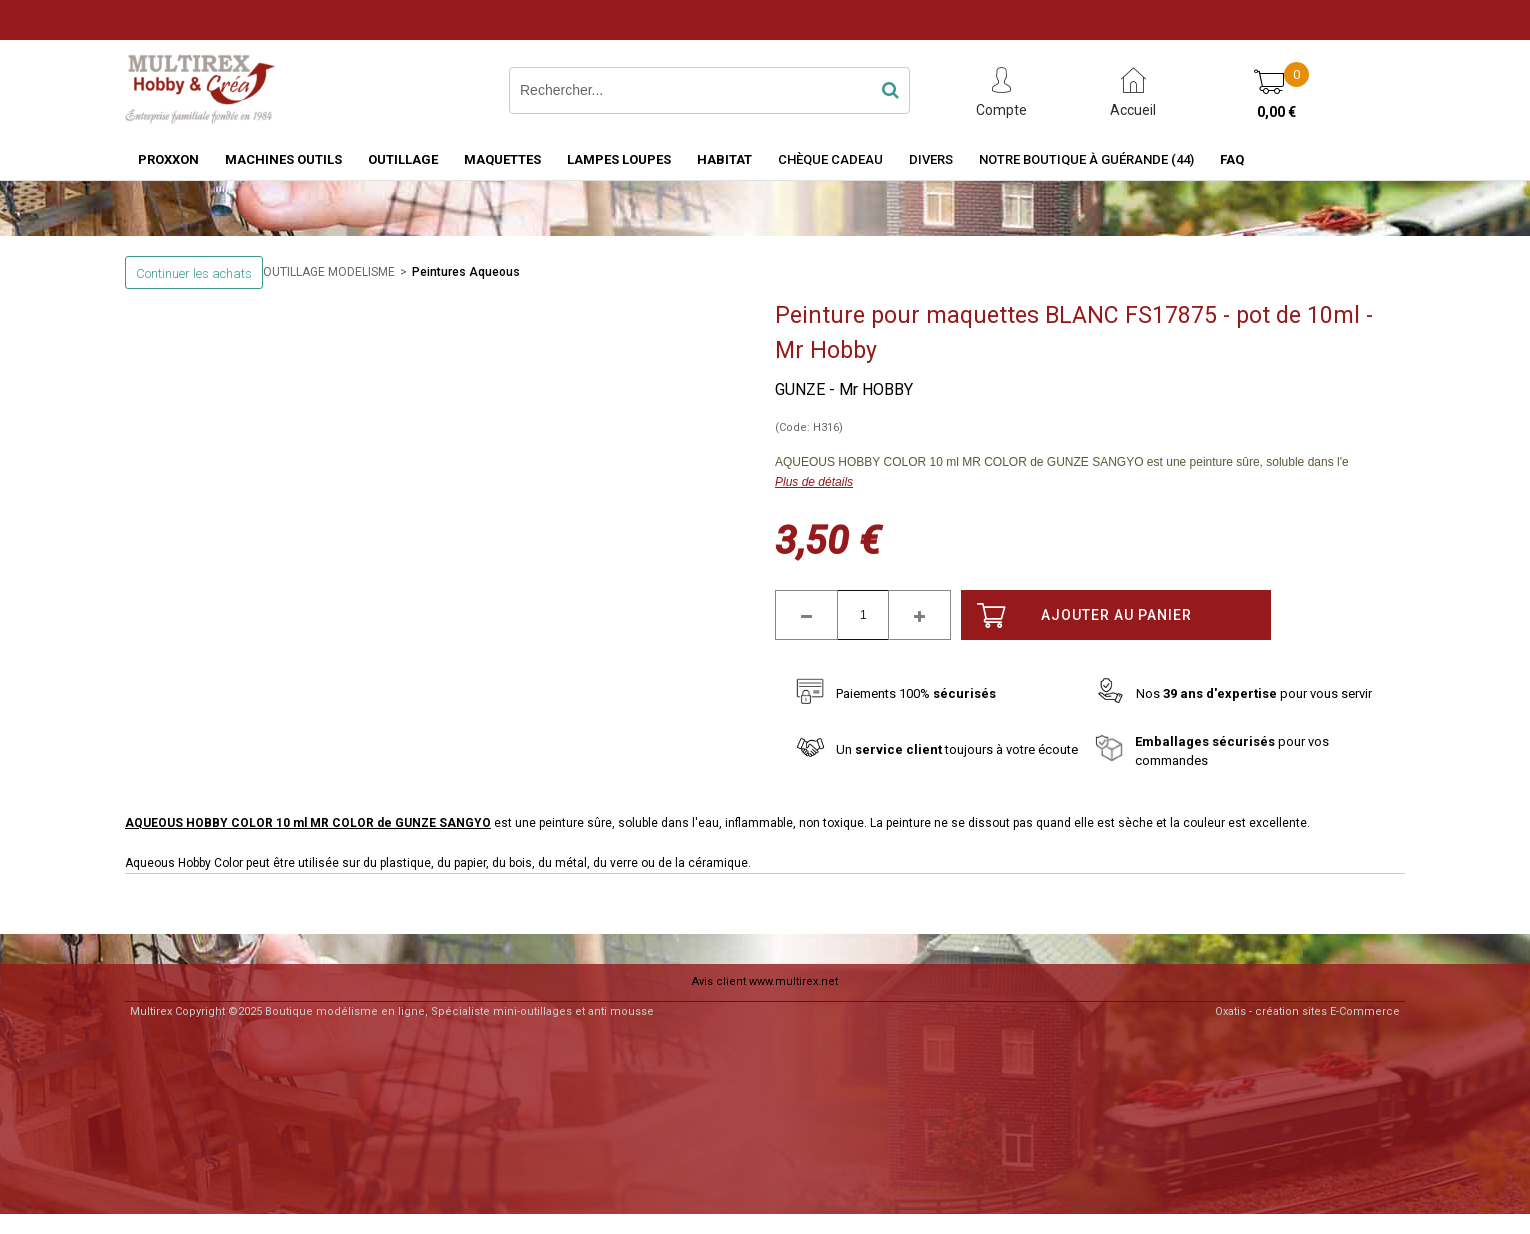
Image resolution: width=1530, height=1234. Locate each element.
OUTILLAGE (403, 159)
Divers (931, 159)
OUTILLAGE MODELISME (329, 272)
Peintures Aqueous (466, 272)
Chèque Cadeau (830, 159)
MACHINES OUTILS (283, 159)
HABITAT (724, 159)
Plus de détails (814, 482)
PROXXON (168, 159)
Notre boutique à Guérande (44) (1086, 159)
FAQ (1232, 159)
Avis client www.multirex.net (765, 981)
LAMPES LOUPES (619, 159)
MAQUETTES (502, 159)
